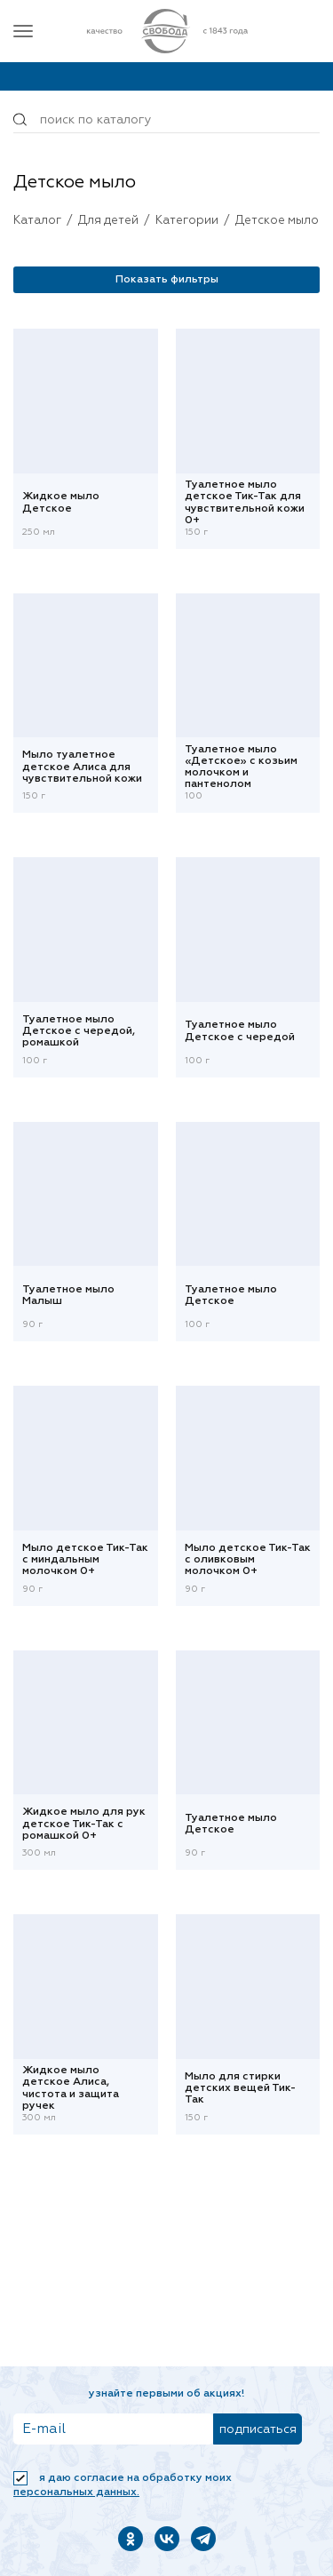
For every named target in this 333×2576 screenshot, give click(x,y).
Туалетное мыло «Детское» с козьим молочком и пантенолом (241, 767)
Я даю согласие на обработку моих (122, 2485)
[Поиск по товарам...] (166, 120)
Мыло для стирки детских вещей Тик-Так (240, 2088)
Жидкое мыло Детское (60, 502)
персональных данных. (76, 2492)
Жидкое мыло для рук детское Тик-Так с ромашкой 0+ (84, 1824)
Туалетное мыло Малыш (68, 1295)
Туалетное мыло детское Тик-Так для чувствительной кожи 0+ (245, 503)
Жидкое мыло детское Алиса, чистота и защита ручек (70, 2089)
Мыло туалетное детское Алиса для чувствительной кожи (82, 766)
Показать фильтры (166, 279)
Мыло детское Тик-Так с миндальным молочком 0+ (85, 1560)
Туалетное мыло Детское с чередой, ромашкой (78, 1031)
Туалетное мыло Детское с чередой (240, 1031)
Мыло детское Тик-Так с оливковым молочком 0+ (248, 1560)
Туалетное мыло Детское (231, 1295)
